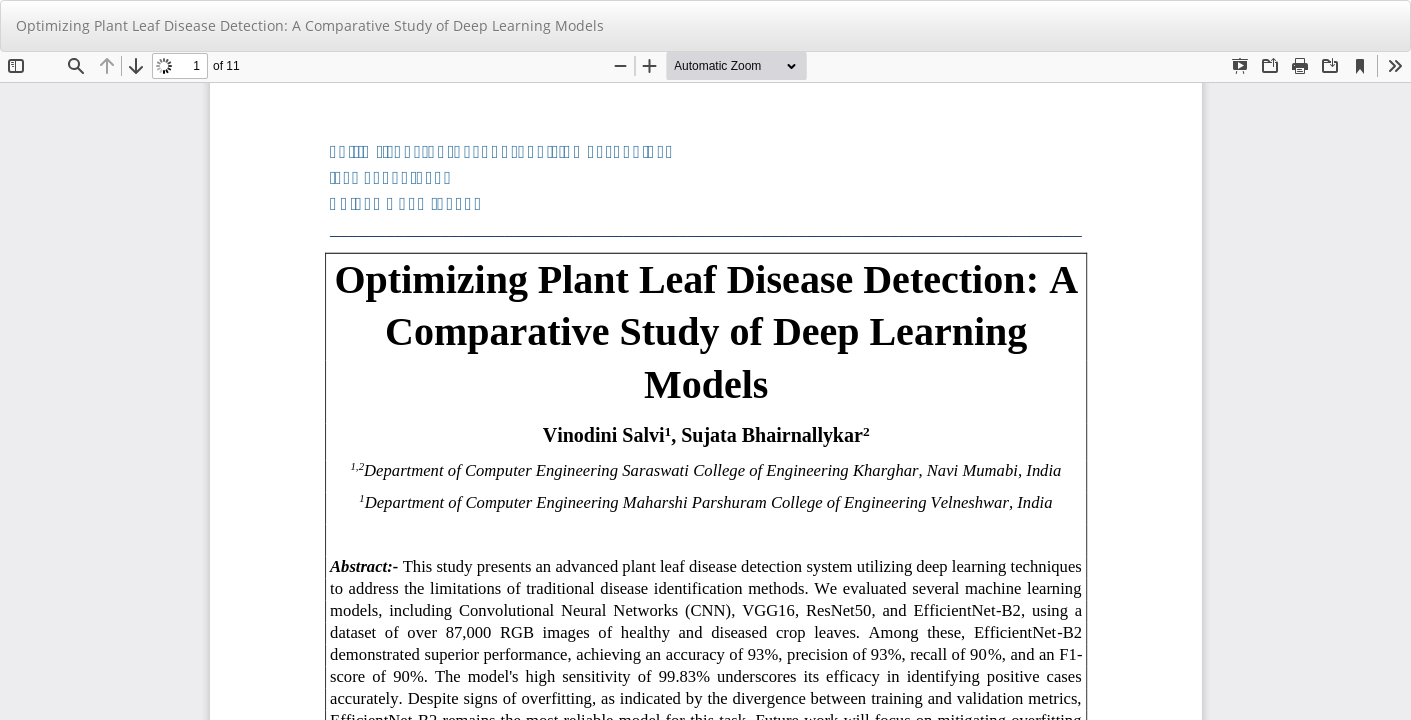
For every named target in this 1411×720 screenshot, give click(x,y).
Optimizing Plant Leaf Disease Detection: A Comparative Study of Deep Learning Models (310, 25)
